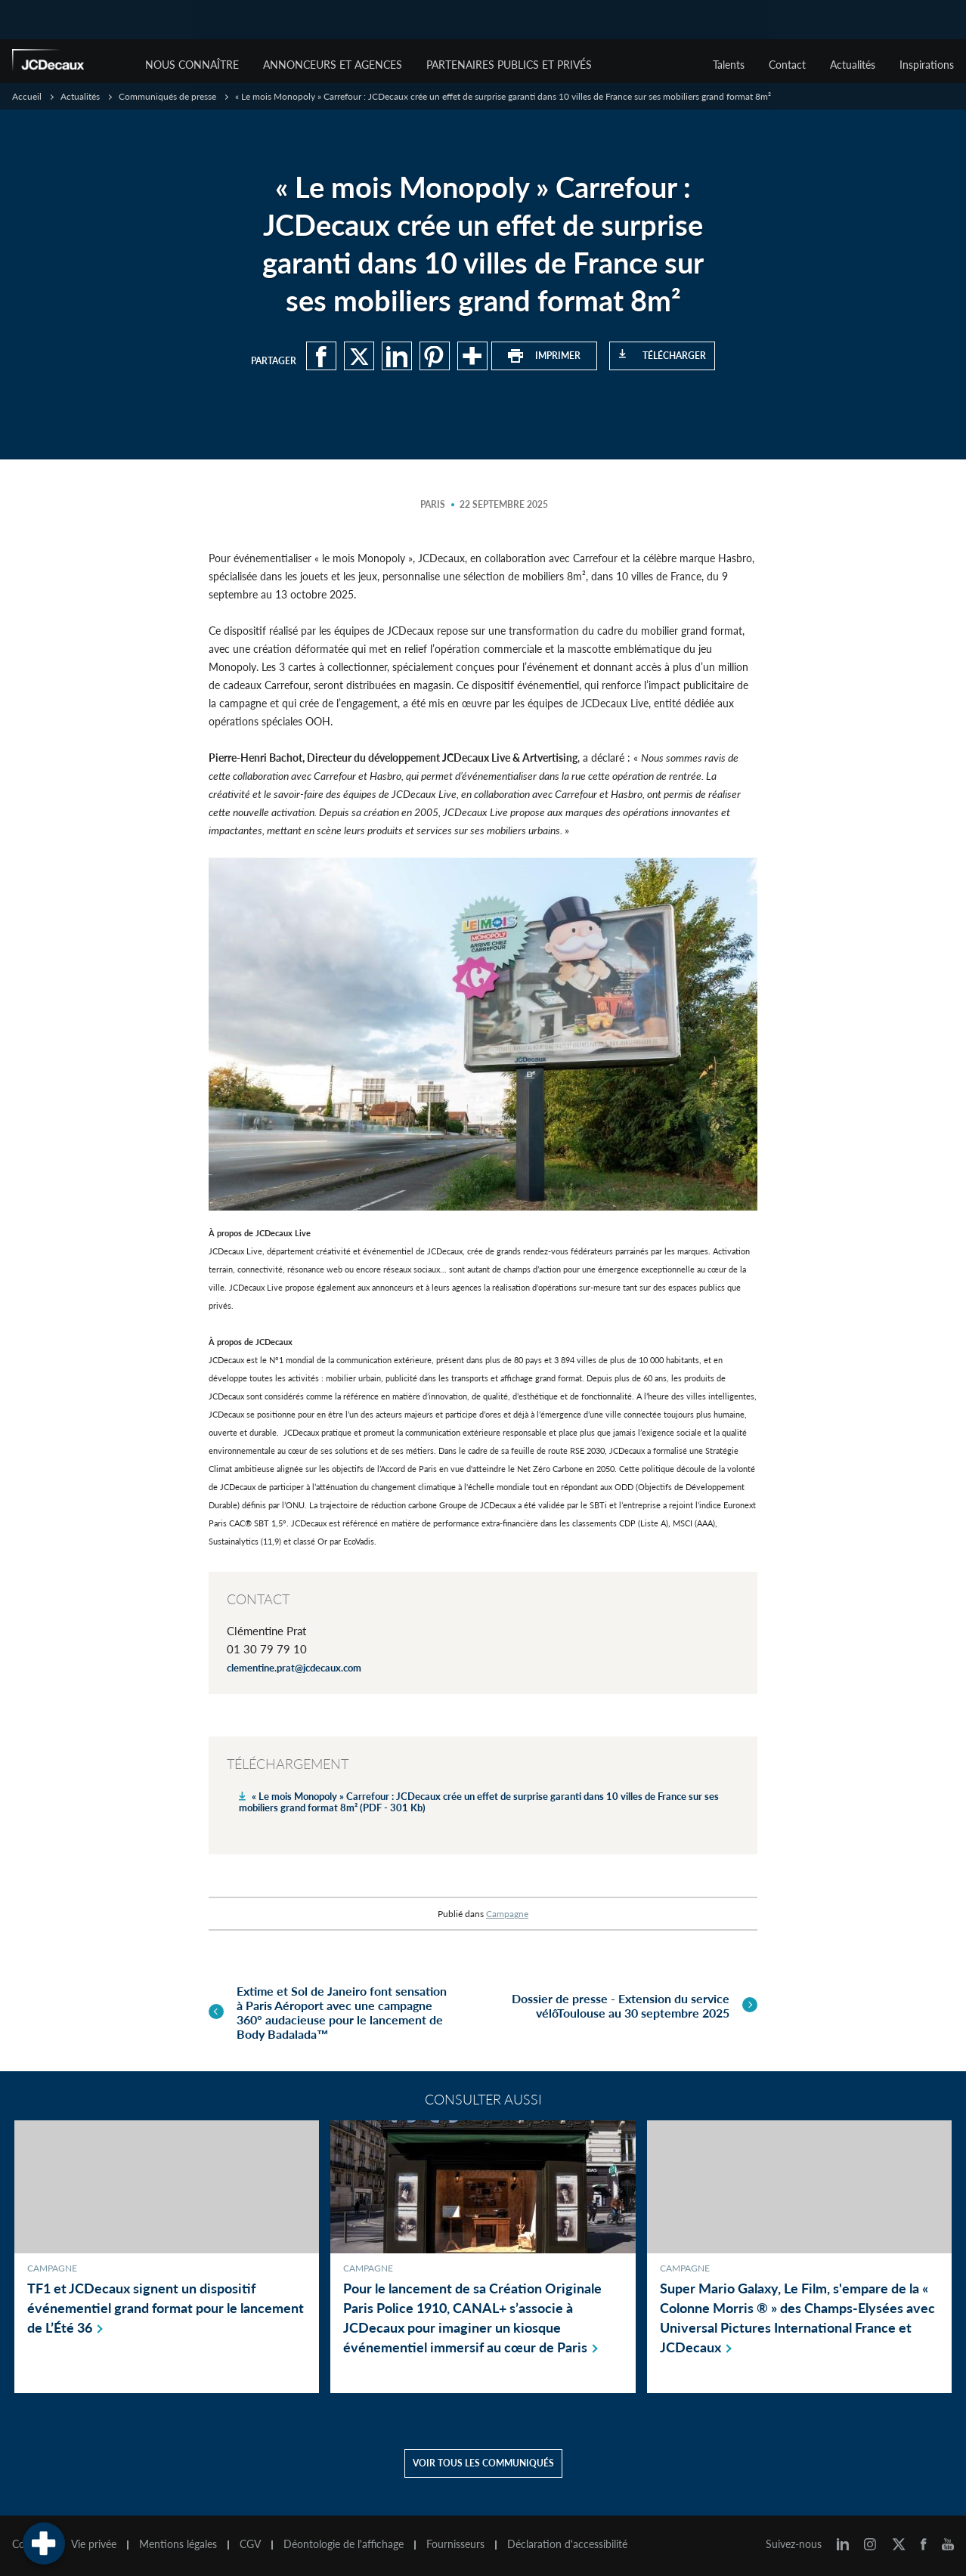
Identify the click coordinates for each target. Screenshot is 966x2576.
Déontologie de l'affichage (343, 2544)
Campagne (507, 1913)
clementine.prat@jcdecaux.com (294, 1668)
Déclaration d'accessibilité (567, 2544)
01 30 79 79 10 (267, 1649)
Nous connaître (192, 64)
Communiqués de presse (167, 96)
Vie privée (93, 2544)
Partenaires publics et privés (509, 64)
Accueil (27, 96)
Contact (787, 64)
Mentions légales (178, 2544)
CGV (250, 2544)
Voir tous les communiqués (483, 2463)
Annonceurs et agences (332, 64)
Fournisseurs (455, 2544)
